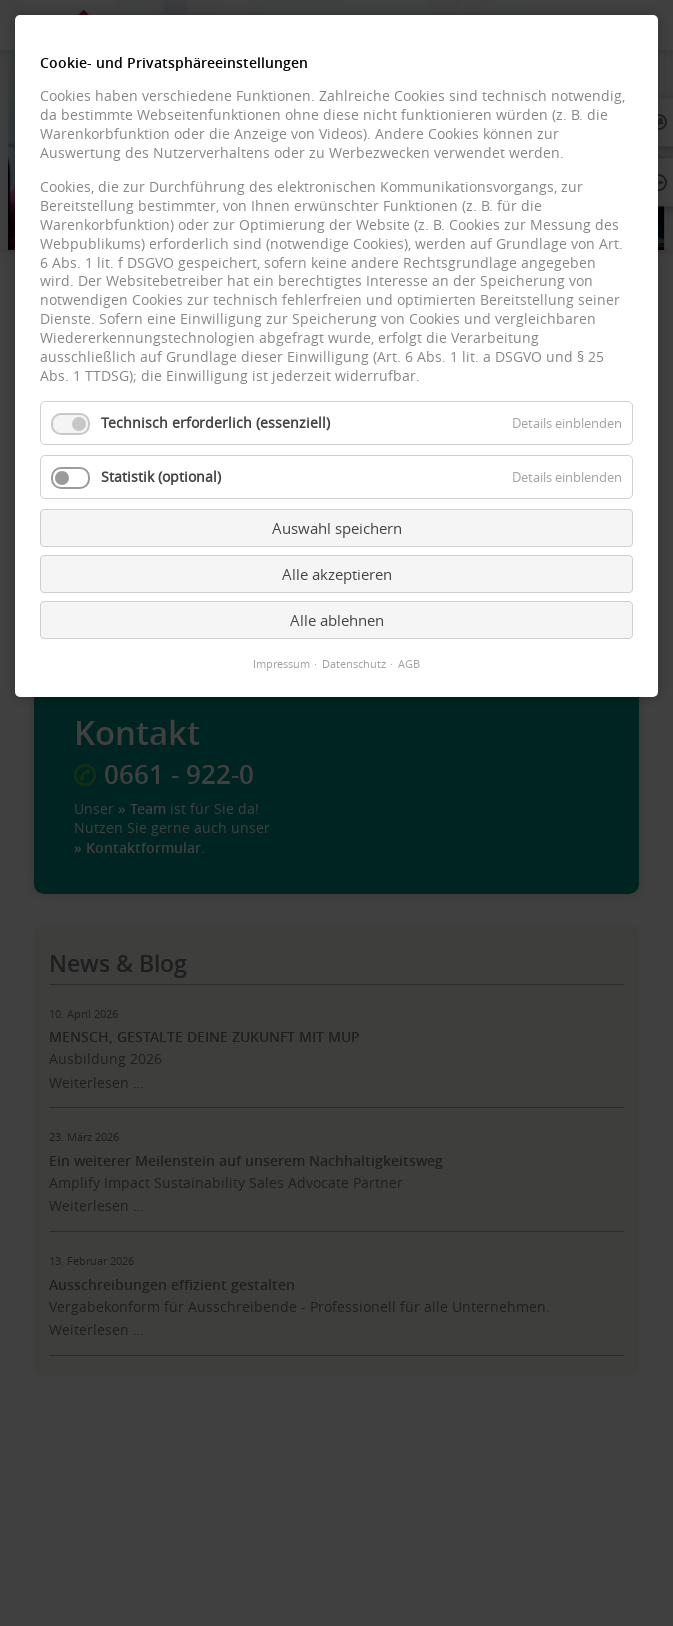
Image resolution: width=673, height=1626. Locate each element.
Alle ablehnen (337, 620)
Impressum (281, 664)
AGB (409, 664)
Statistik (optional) (161, 477)
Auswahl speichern (337, 528)
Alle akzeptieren (337, 574)
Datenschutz (354, 664)
